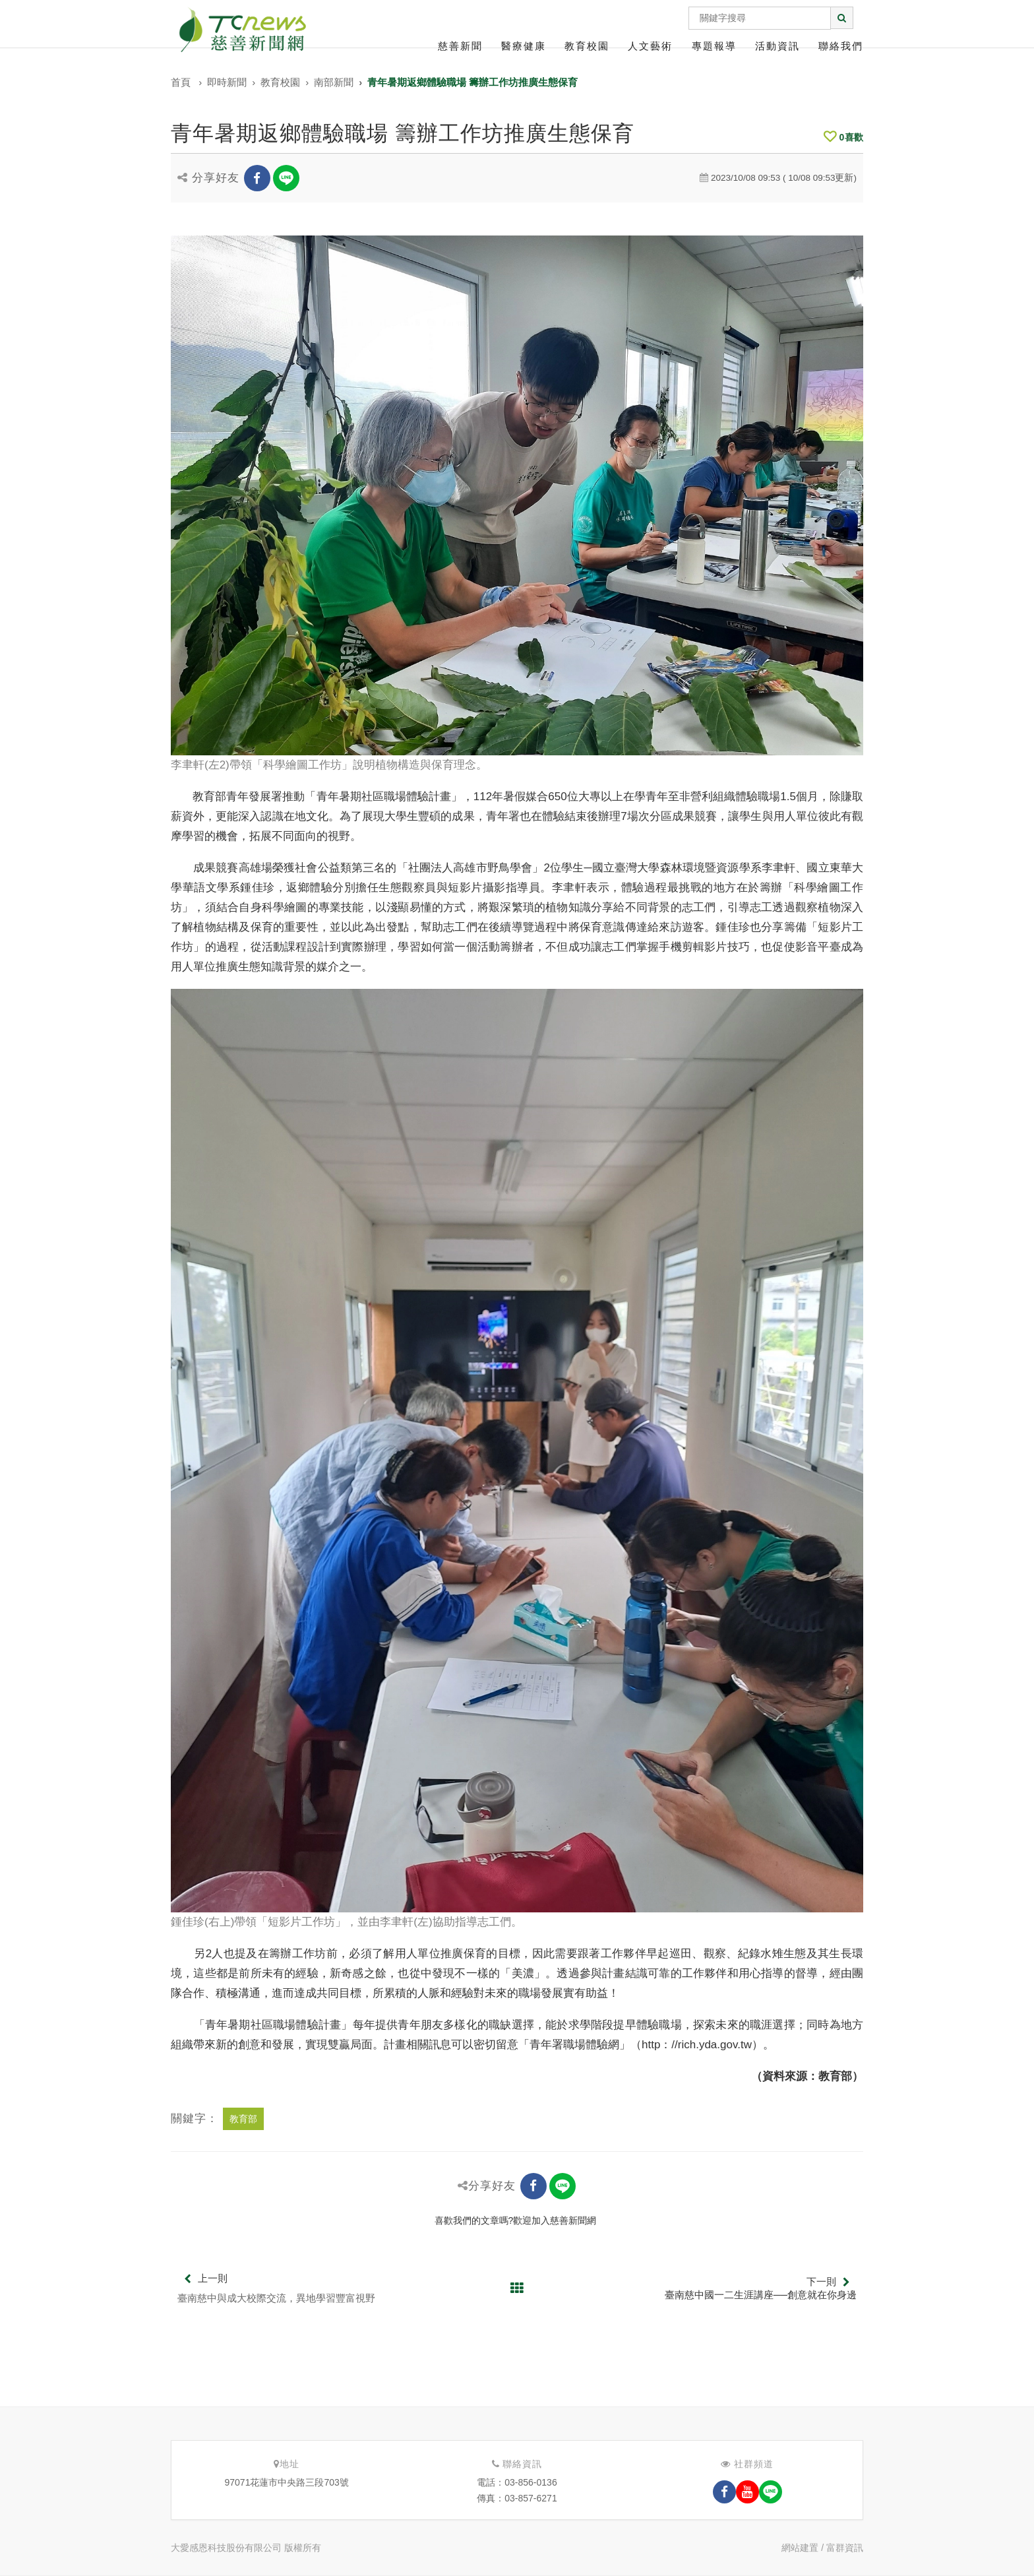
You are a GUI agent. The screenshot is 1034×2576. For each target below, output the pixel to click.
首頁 (181, 82)
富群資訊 (844, 2547)
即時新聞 (227, 82)
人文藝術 (650, 45)
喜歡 (843, 137)
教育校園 (586, 45)
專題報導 (714, 45)
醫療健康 (523, 45)
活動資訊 (777, 45)
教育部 (243, 2119)
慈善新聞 (460, 45)
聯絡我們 (840, 45)
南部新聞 (333, 82)
